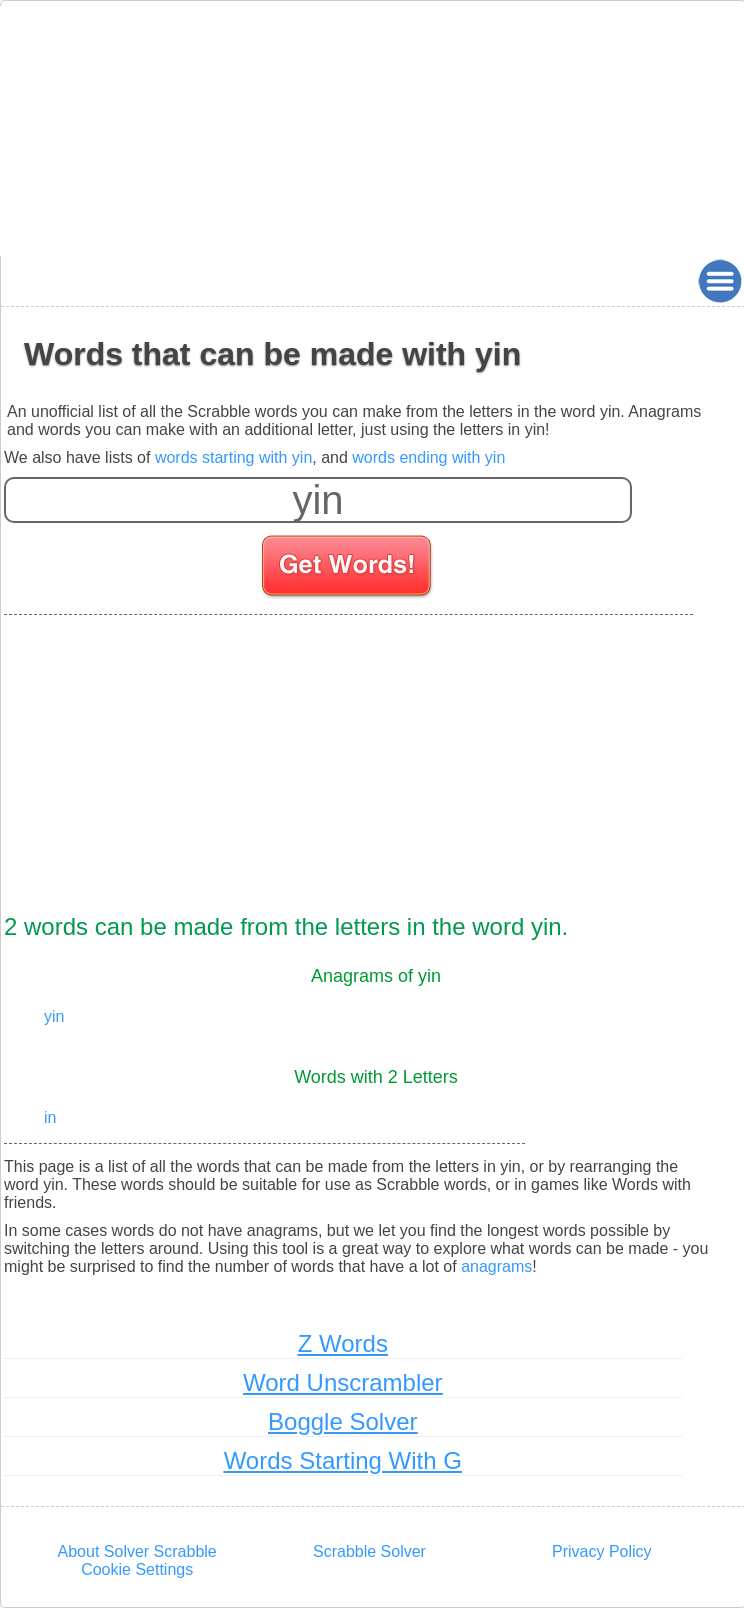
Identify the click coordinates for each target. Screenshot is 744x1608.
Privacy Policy (602, 1551)
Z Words (343, 1343)
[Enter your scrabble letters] (318, 500)
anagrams (496, 1266)
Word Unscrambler (343, 1382)
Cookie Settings (137, 1569)
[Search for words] (348, 569)
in (50, 1117)
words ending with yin (428, 457)
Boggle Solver (342, 1421)
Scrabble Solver (369, 1551)
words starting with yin (233, 457)
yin (54, 1016)
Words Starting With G (343, 1460)
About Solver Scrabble (137, 1551)
